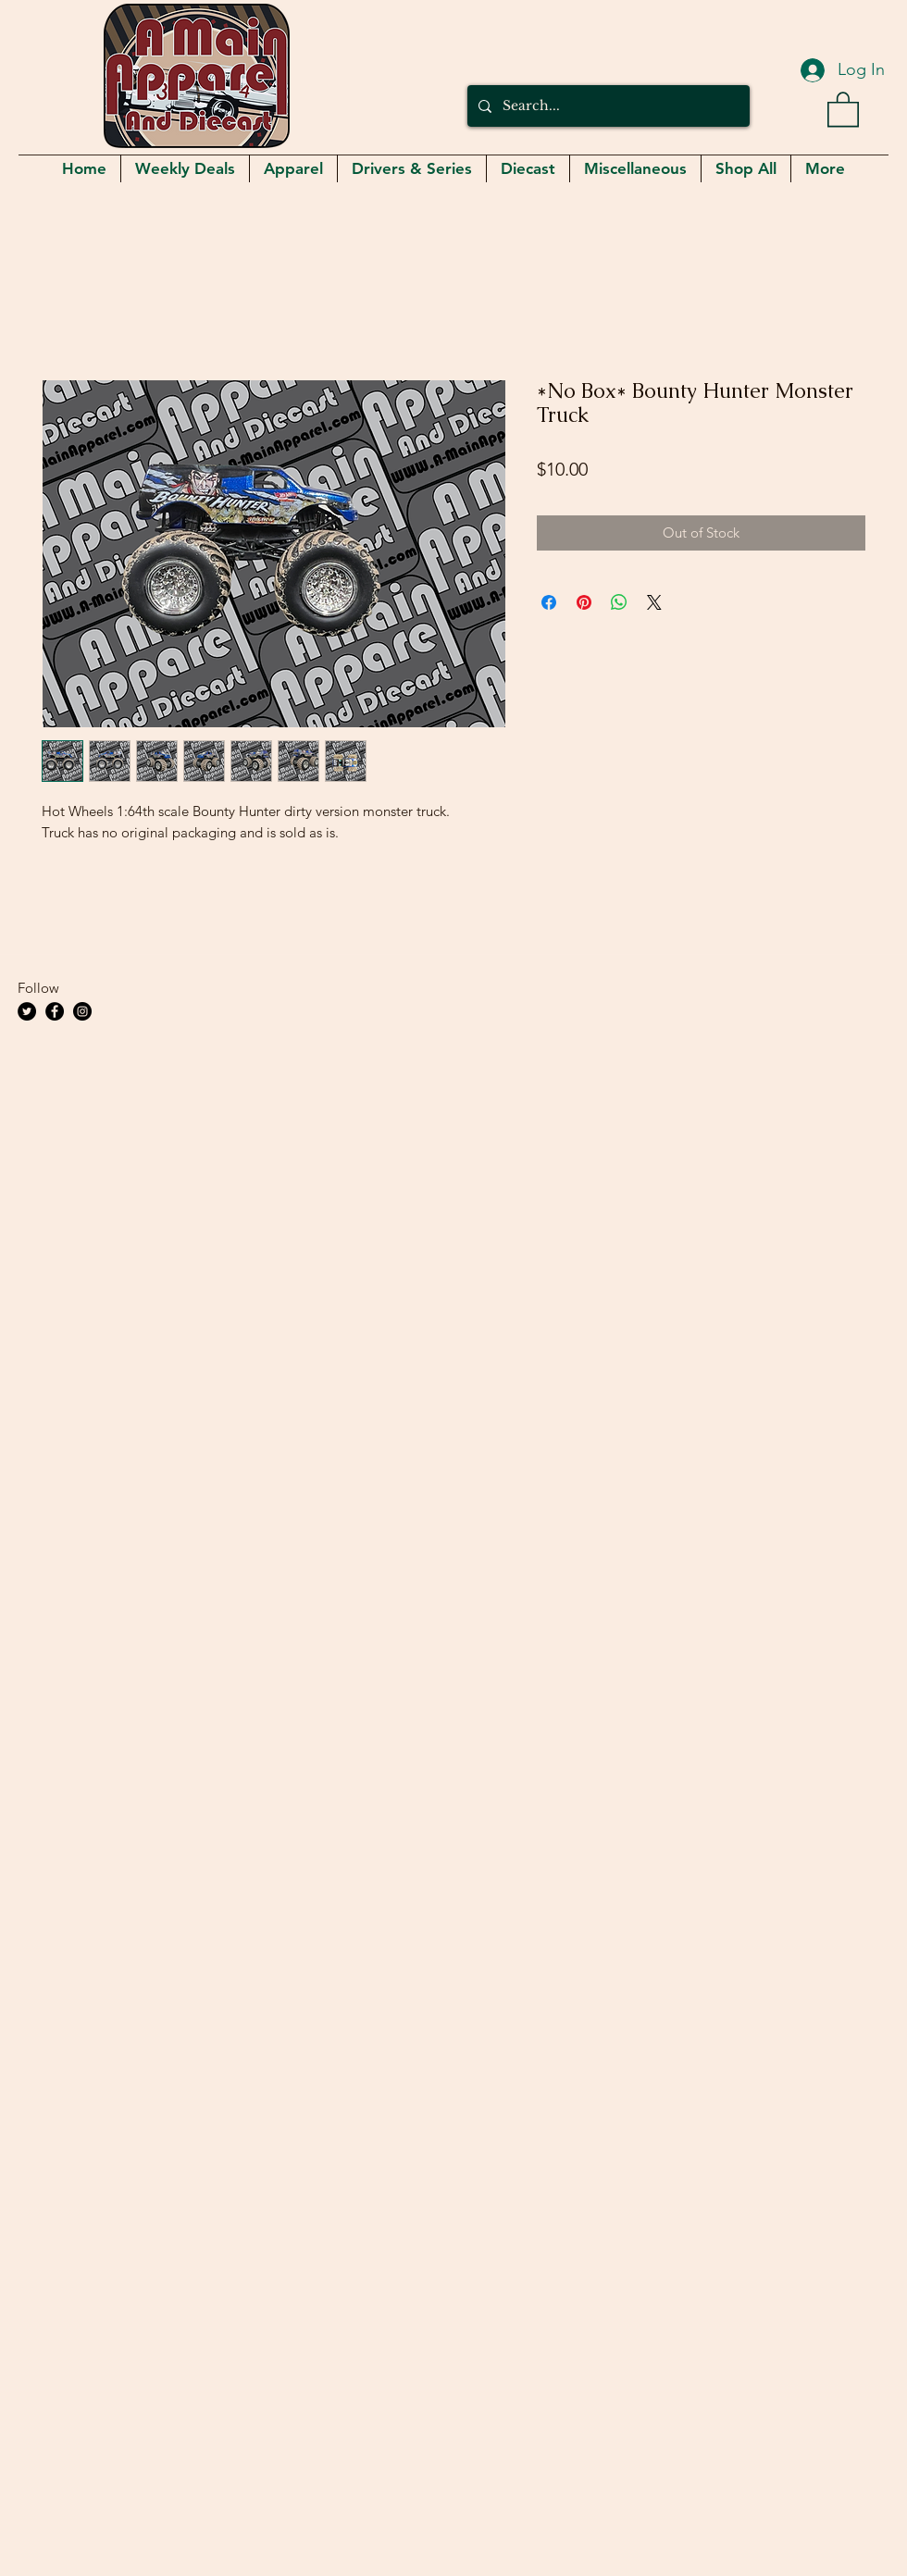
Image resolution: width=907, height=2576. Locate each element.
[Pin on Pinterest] (584, 602)
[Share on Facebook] (549, 602)
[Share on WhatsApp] (619, 602)
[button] (843, 108)
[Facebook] (54, 1011)
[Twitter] (27, 1011)
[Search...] (607, 106)
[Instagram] (82, 1011)
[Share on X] (654, 602)
